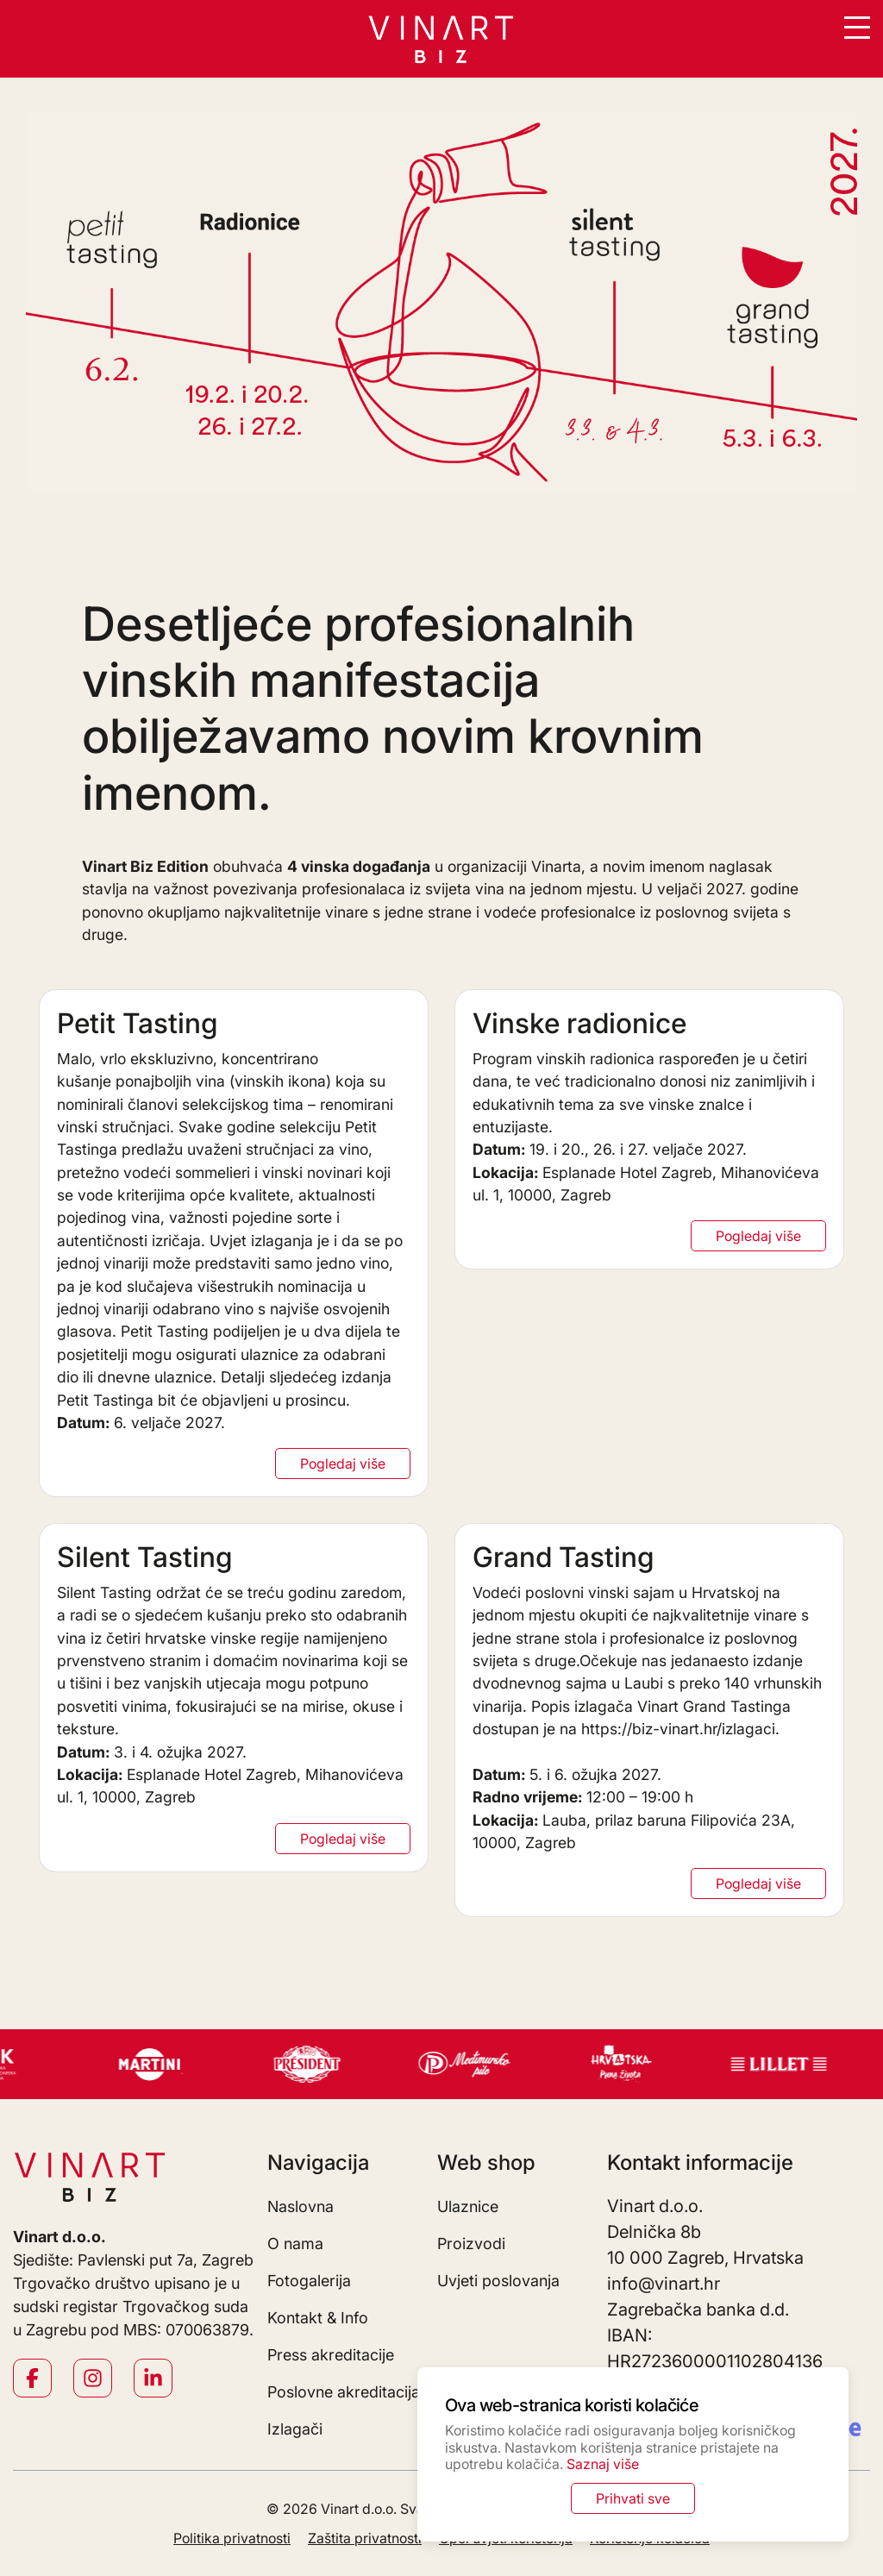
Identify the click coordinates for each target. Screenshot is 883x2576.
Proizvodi (471, 2243)
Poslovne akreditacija (343, 2392)
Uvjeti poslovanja (498, 2281)
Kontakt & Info (317, 2318)
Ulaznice (467, 2206)
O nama (295, 2243)
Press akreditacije (330, 2355)
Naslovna (300, 2206)
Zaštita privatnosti (365, 2538)
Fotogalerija (309, 2281)
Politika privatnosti (232, 2538)
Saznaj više (603, 2464)
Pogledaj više (342, 1463)
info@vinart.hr (663, 2283)
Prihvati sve (633, 2498)
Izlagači (295, 2429)
